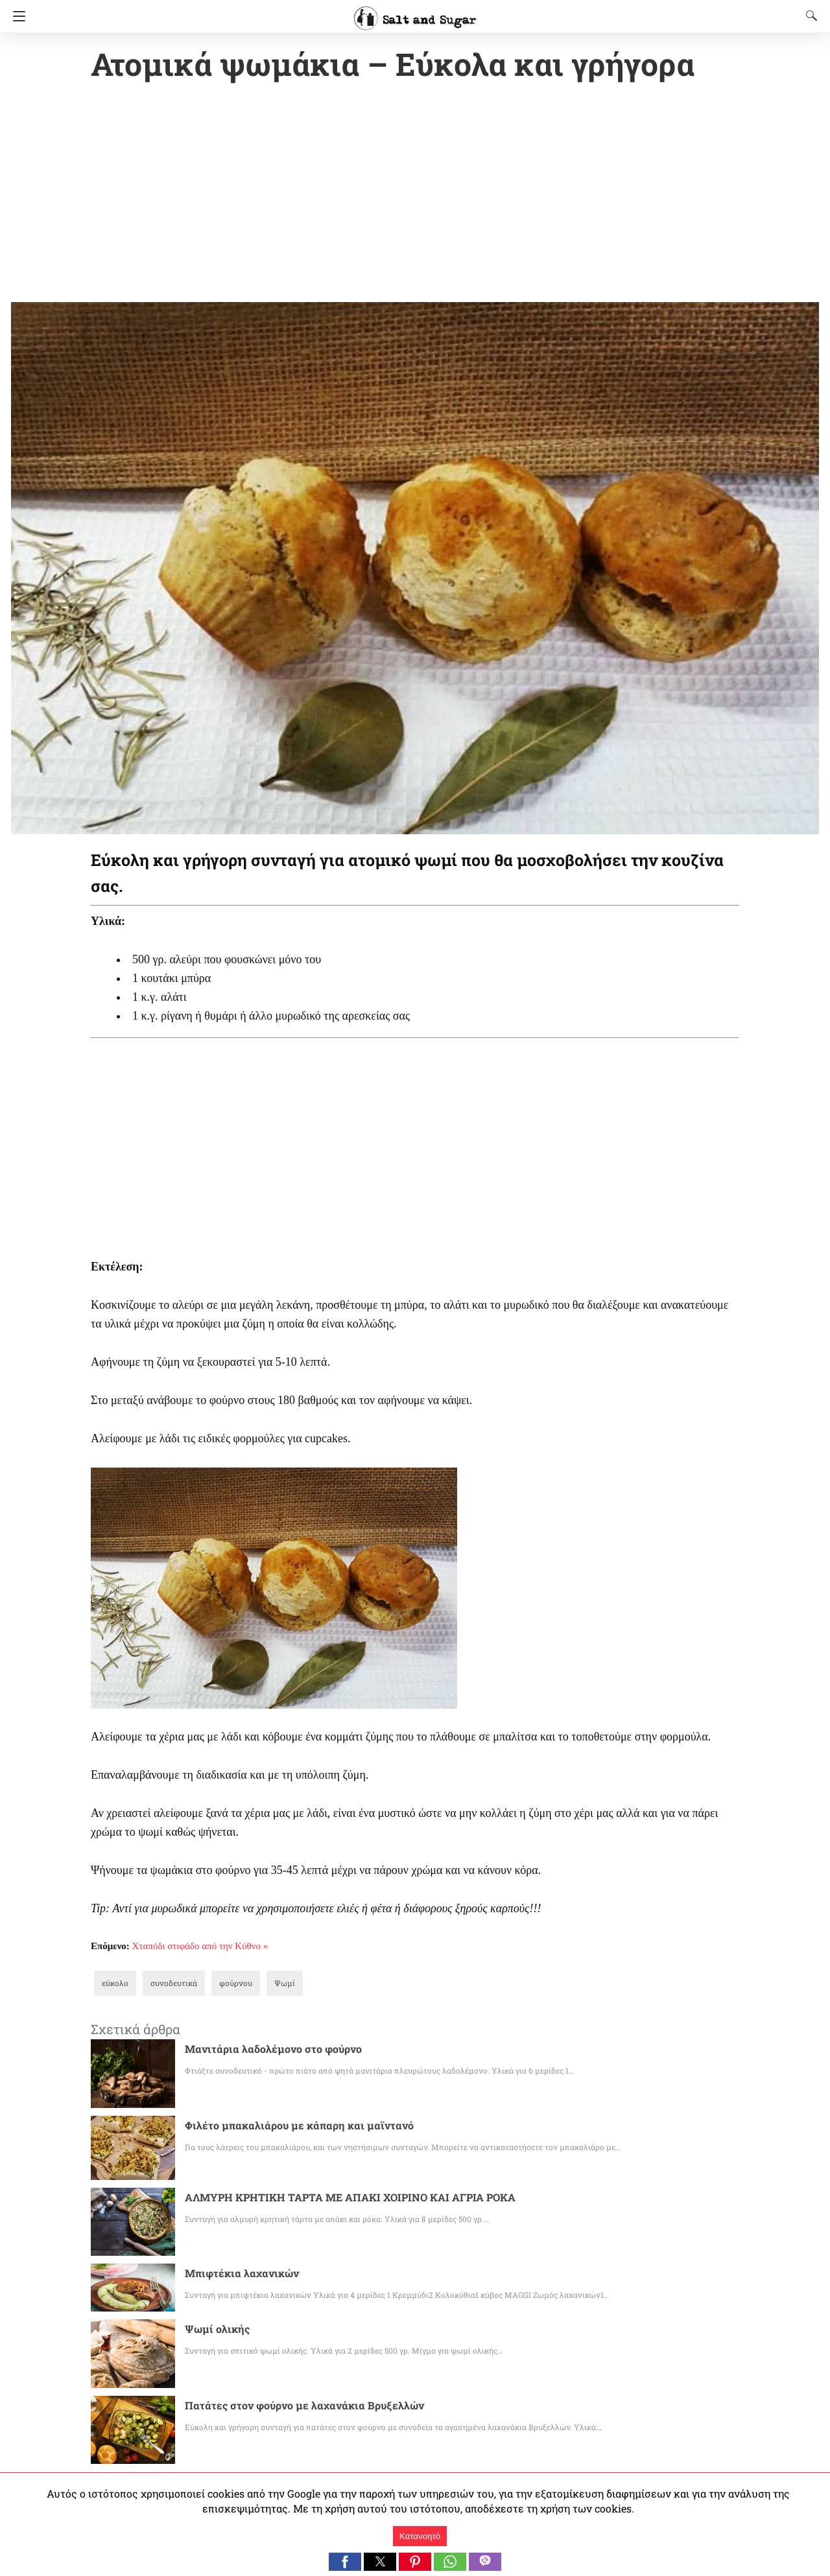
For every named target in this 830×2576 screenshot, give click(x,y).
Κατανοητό (419, 2536)
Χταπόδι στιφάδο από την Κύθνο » (200, 1920)
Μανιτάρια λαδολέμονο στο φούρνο (263, 2023)
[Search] (808, 15)
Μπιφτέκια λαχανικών (234, 2247)
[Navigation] (16, 16)
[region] (415, 194)
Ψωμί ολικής (213, 2303)
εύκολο (113, 1957)
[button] (345, 2562)
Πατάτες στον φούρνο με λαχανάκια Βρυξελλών (289, 2379)
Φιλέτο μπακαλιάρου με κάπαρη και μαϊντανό (286, 2099)
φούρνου (221, 1957)
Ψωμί (265, 1957)
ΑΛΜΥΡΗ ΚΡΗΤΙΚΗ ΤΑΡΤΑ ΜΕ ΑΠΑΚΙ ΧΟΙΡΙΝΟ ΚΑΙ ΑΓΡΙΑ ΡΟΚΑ (348, 2171)
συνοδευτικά (166, 1957)
